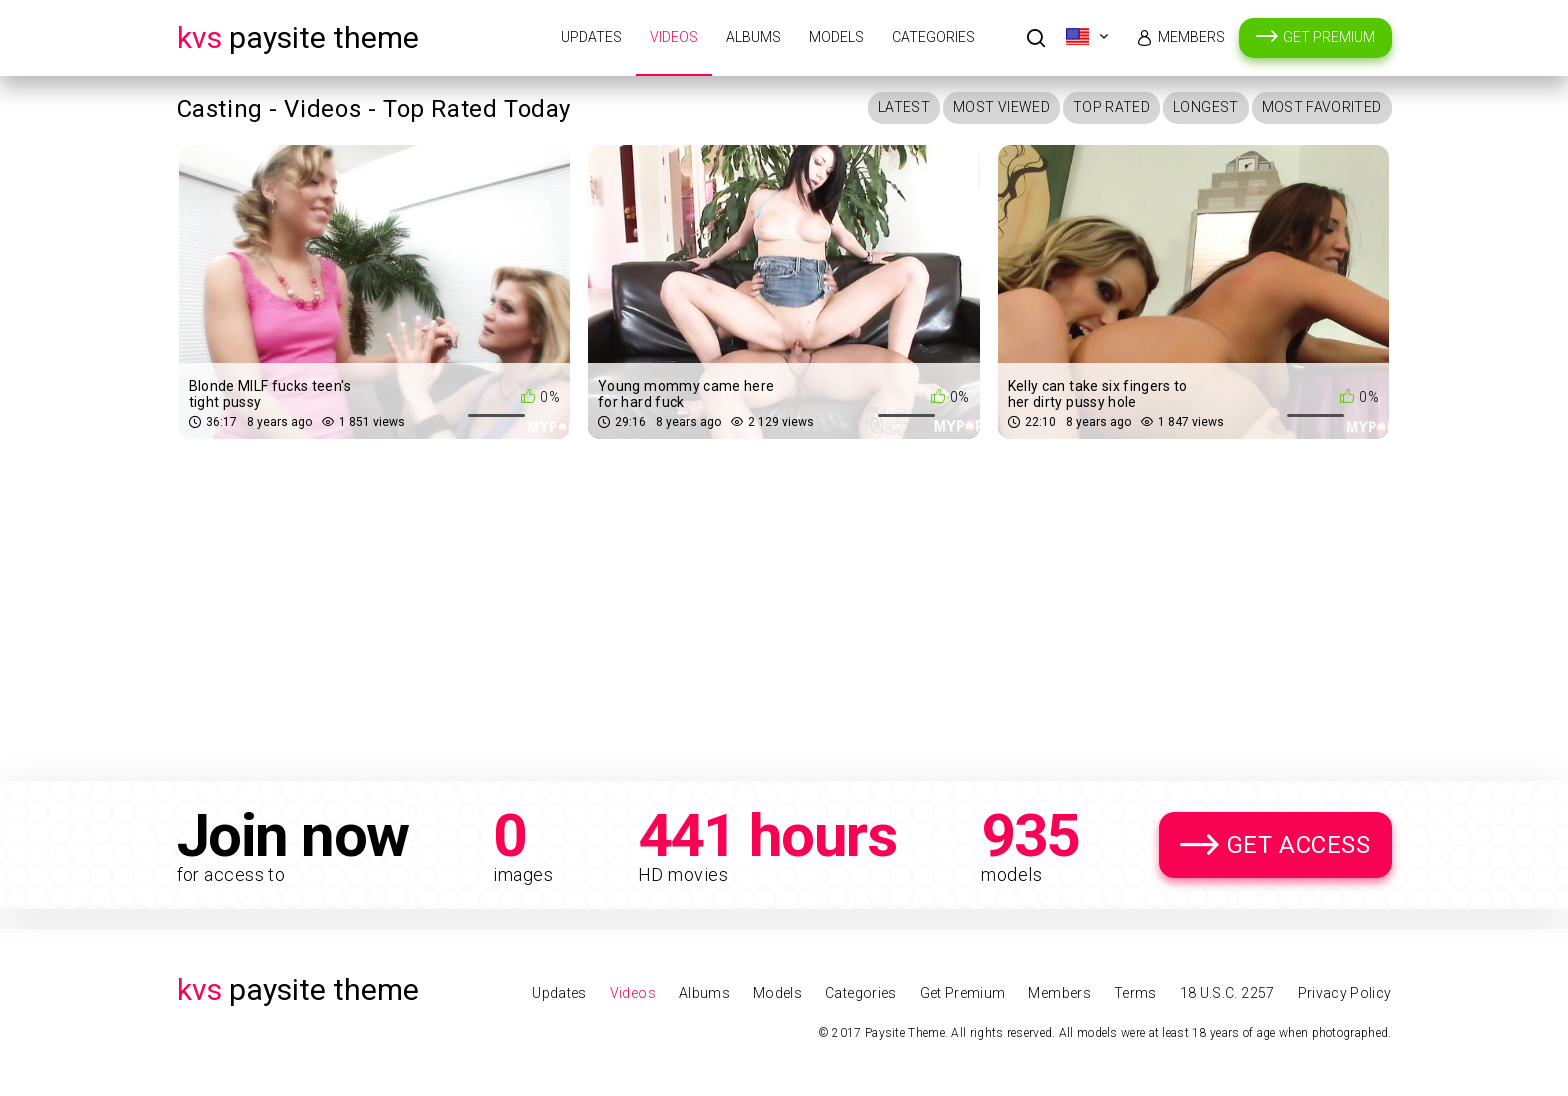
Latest (904, 107)
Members (1191, 37)
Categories (933, 37)
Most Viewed (1001, 107)
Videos (674, 37)
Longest (1205, 107)
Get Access (1299, 845)
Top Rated (1111, 107)
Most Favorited (1322, 107)
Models (836, 37)
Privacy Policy (1345, 993)
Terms (1135, 993)
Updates (591, 37)
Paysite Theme (298, 37)
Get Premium (1329, 37)
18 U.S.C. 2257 (1227, 993)
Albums (753, 37)
